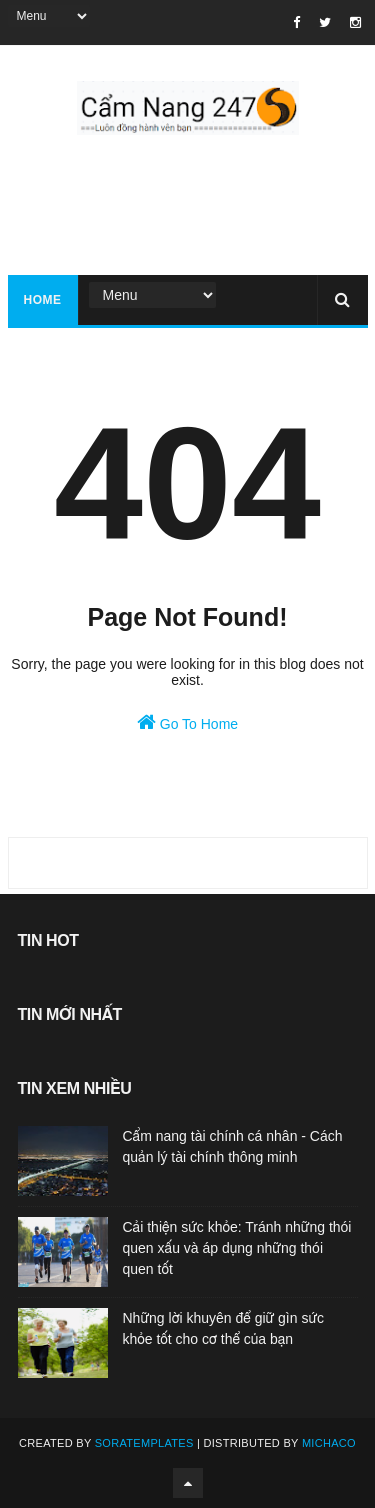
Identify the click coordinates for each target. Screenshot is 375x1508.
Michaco (329, 1443)
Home (43, 300)
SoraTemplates (144, 1443)
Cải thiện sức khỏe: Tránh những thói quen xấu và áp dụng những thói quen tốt (237, 1248)
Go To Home (187, 722)
